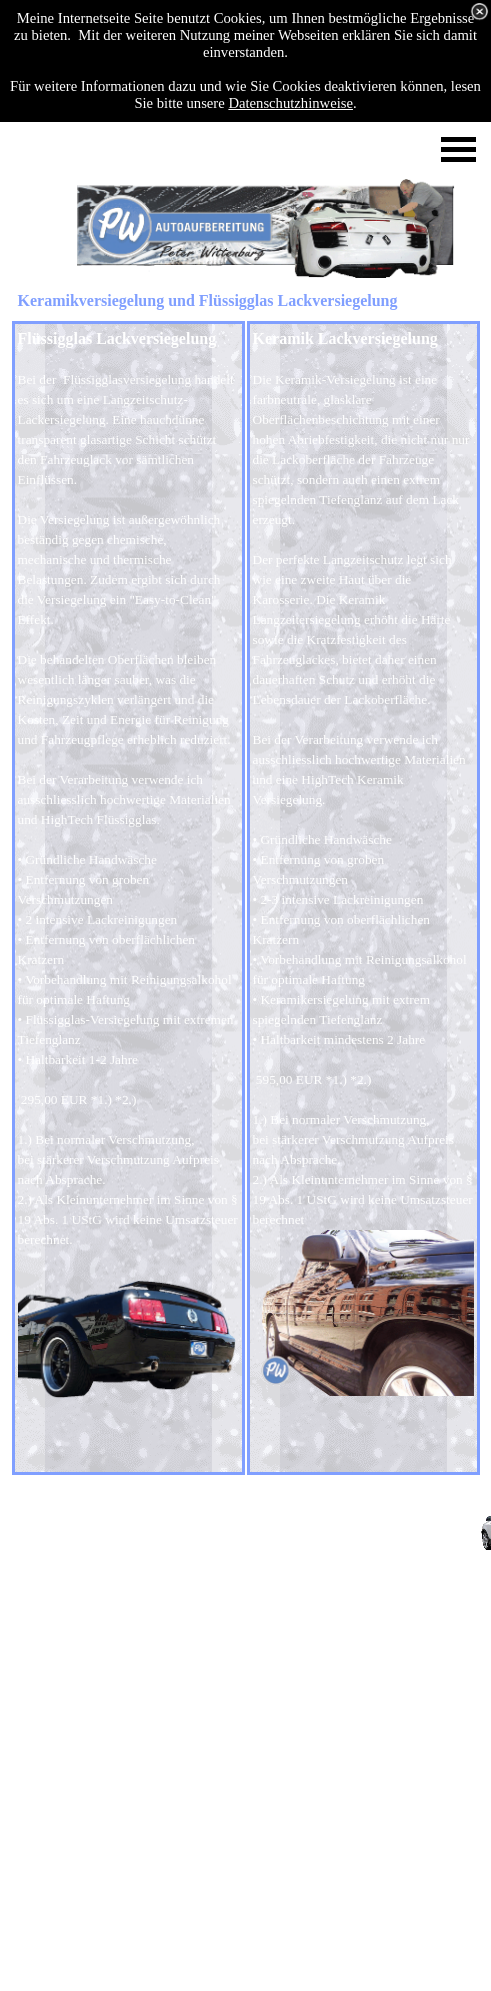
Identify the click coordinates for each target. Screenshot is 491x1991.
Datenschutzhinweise (290, 103)
